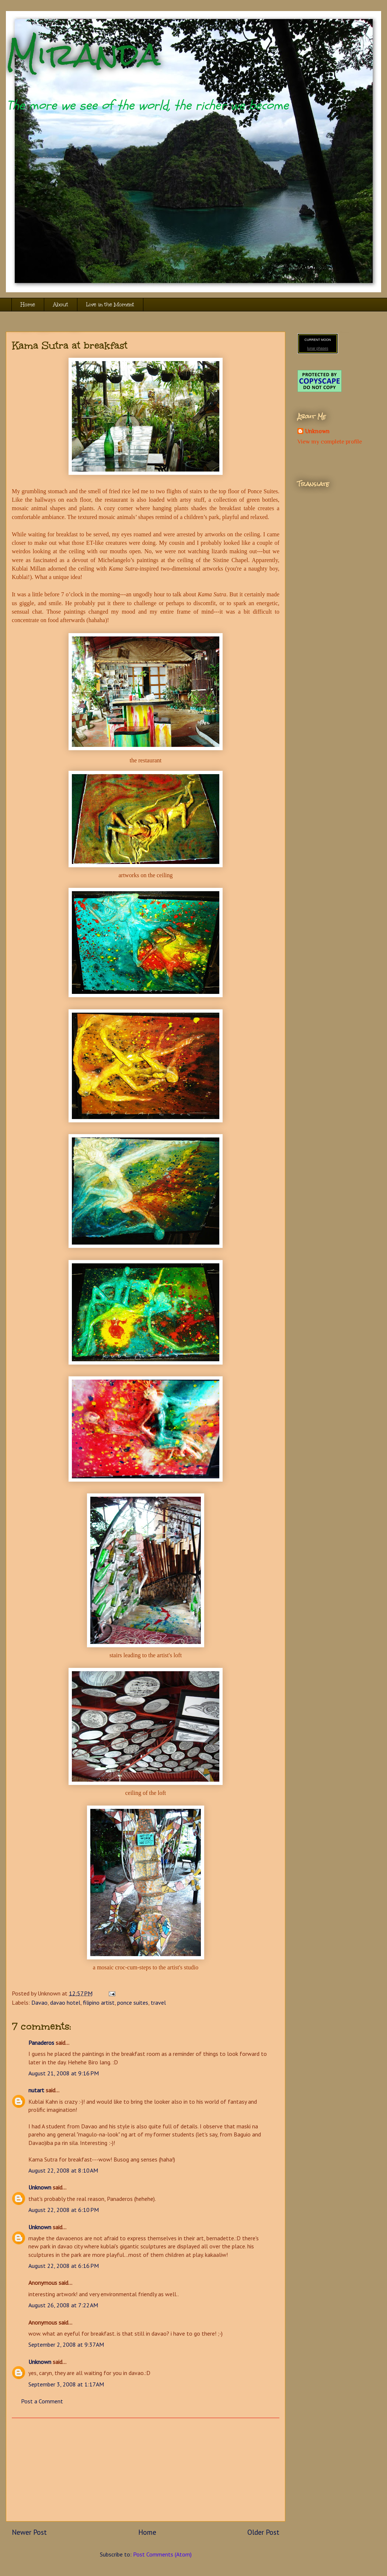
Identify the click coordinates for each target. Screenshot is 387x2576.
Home (28, 304)
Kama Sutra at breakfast (70, 345)
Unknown (39, 2187)
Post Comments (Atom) (162, 2554)
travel (158, 2002)
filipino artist (99, 2002)
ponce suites (132, 2002)
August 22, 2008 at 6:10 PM (63, 2209)
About (60, 304)
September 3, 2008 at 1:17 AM (66, 2384)
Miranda (83, 54)
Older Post (263, 2532)
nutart (36, 2090)
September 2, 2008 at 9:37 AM (66, 2344)
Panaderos (41, 2042)
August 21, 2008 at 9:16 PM (63, 2073)
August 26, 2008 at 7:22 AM (63, 2305)
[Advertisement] (145, 2470)
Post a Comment (42, 2401)
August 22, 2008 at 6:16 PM (63, 2265)
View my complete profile (329, 441)
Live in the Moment (110, 304)
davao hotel (65, 2002)
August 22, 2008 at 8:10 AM (63, 2170)
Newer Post (29, 2532)
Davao (39, 2002)
